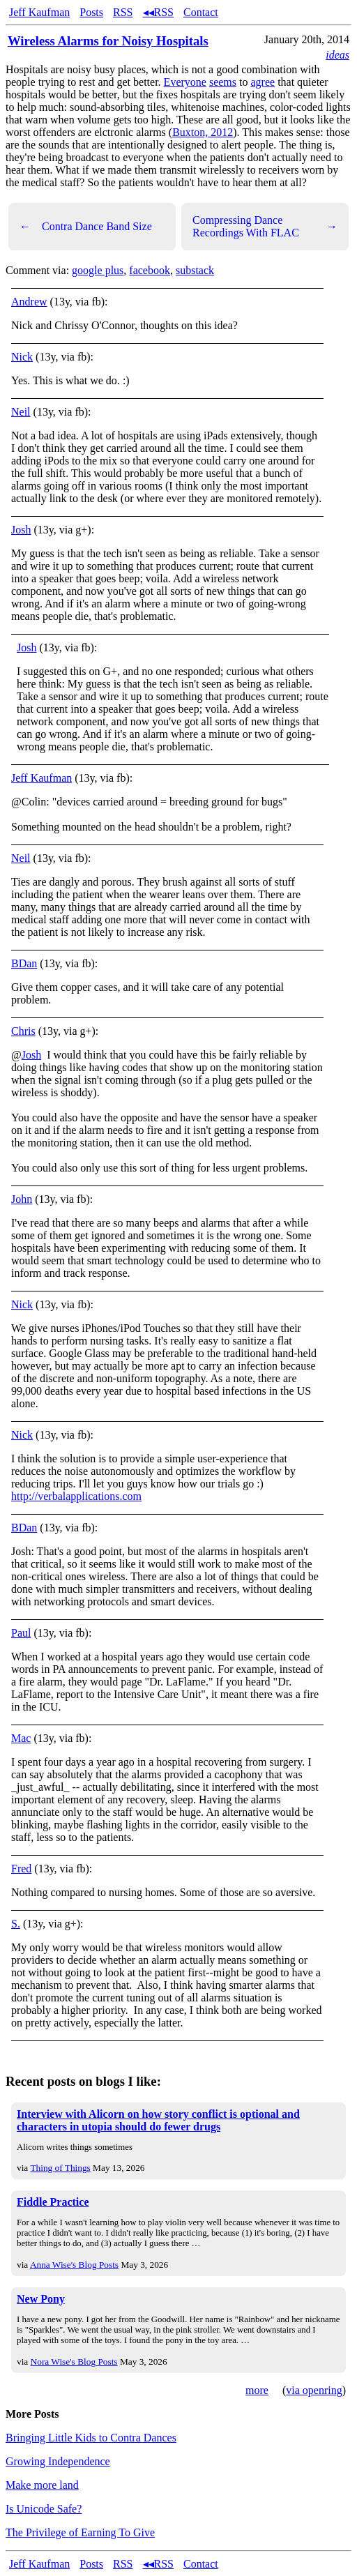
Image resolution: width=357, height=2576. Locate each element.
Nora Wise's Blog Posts (74, 2361)
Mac (21, 1738)
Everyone (185, 82)
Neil (21, 412)
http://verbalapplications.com (76, 1496)
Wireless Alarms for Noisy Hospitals (108, 40)
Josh (21, 530)
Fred (21, 1868)
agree (262, 82)
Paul (21, 1633)
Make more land (42, 2485)
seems (222, 82)
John (21, 1199)
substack (195, 270)
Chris (23, 1031)
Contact (200, 12)
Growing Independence (58, 2461)
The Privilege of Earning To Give (80, 2532)
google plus (97, 270)
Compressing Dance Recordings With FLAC (264, 226)
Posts (91, 12)
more (256, 2390)
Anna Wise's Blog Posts (74, 2264)
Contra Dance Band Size (86, 226)
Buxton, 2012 (202, 132)
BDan (24, 963)
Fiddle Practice (53, 2202)
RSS (122, 12)
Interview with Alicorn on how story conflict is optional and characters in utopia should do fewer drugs (158, 2120)
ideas (337, 55)
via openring (314, 2390)
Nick (22, 357)
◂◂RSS (158, 12)
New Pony (41, 2299)
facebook (149, 270)
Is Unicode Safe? (44, 2509)
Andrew (29, 302)
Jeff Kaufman (39, 12)
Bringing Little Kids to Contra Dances (91, 2438)
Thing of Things (60, 2167)
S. (15, 1924)
